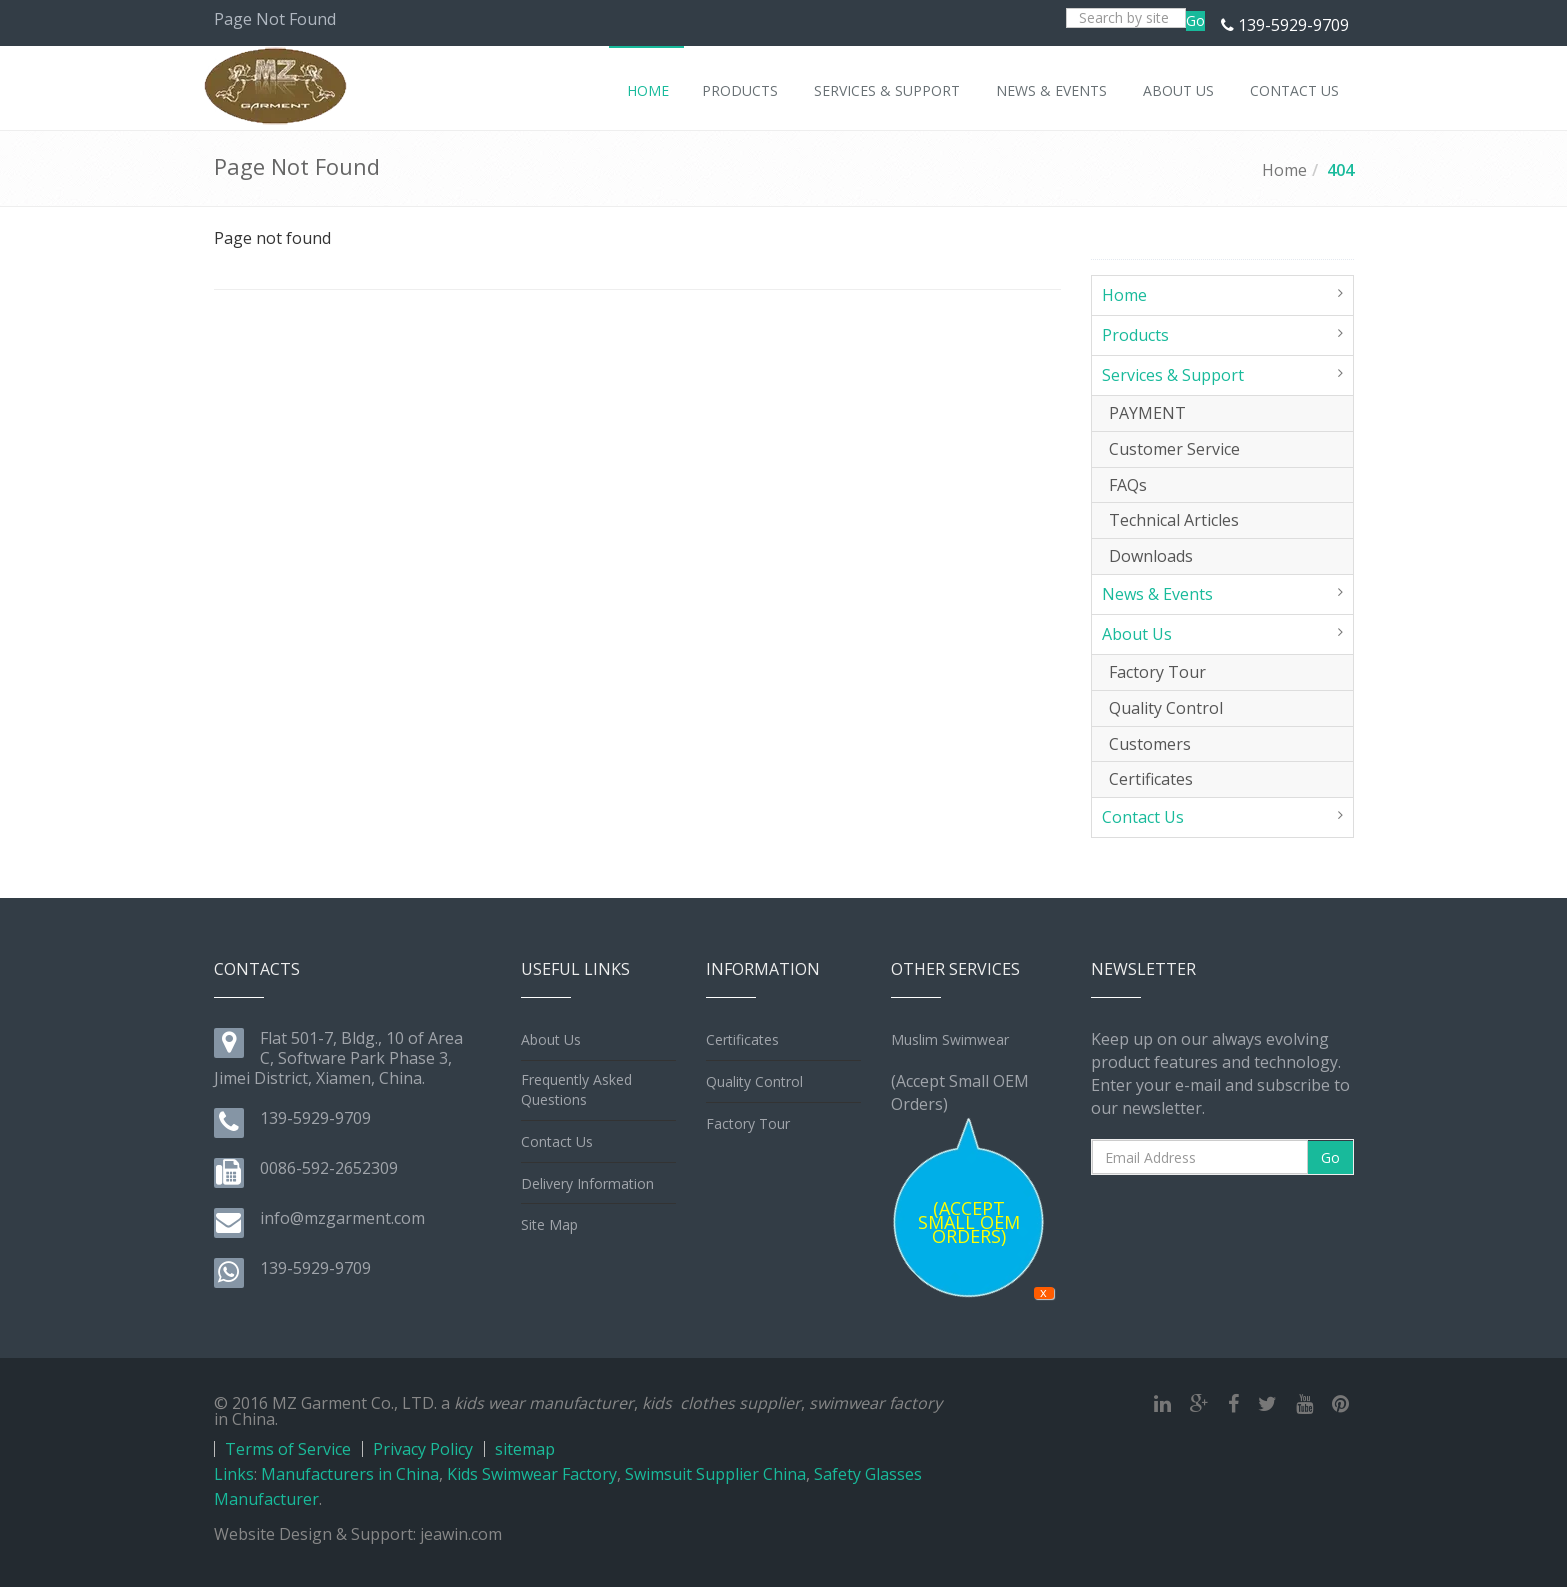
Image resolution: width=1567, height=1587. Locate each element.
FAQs (1128, 485)
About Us (1137, 634)
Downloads (1151, 556)
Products (1135, 335)
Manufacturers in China (350, 1474)
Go (1195, 20)
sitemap (525, 1449)
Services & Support (1173, 375)
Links (234, 1474)
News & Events (1157, 594)
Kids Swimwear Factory (532, 1474)
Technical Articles (1174, 520)
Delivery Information (587, 1183)
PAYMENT (1147, 413)
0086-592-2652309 (329, 1168)
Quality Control (1166, 708)
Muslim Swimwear (950, 1039)
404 (1340, 170)
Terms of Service (288, 1449)
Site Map (549, 1224)
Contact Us (1143, 817)
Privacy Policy (423, 1449)
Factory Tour (1157, 672)
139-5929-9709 (1293, 25)
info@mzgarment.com (342, 1218)
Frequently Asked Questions (576, 1089)
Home (1284, 170)
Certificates (1151, 779)
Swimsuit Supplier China (715, 1474)
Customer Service (1174, 449)
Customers (1150, 744)
